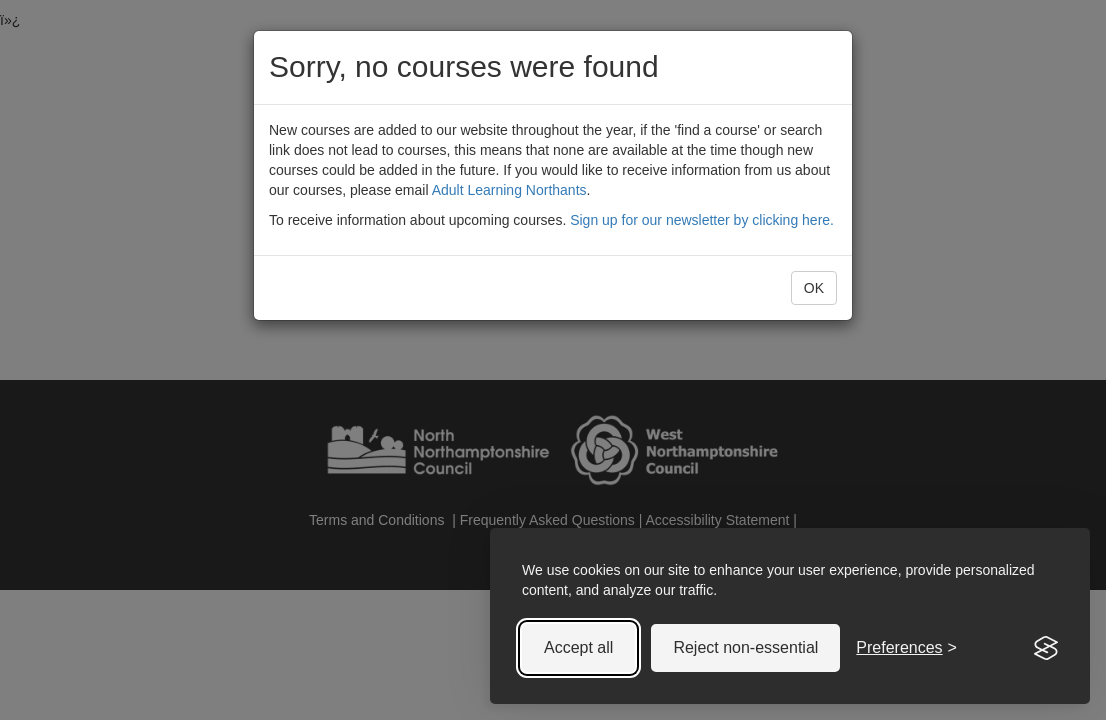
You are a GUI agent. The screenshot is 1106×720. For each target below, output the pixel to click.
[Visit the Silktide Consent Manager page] (1046, 648)
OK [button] (814, 288)
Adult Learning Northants (509, 190)
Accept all (578, 647)
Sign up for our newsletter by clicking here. (702, 220)
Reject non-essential (745, 647)
